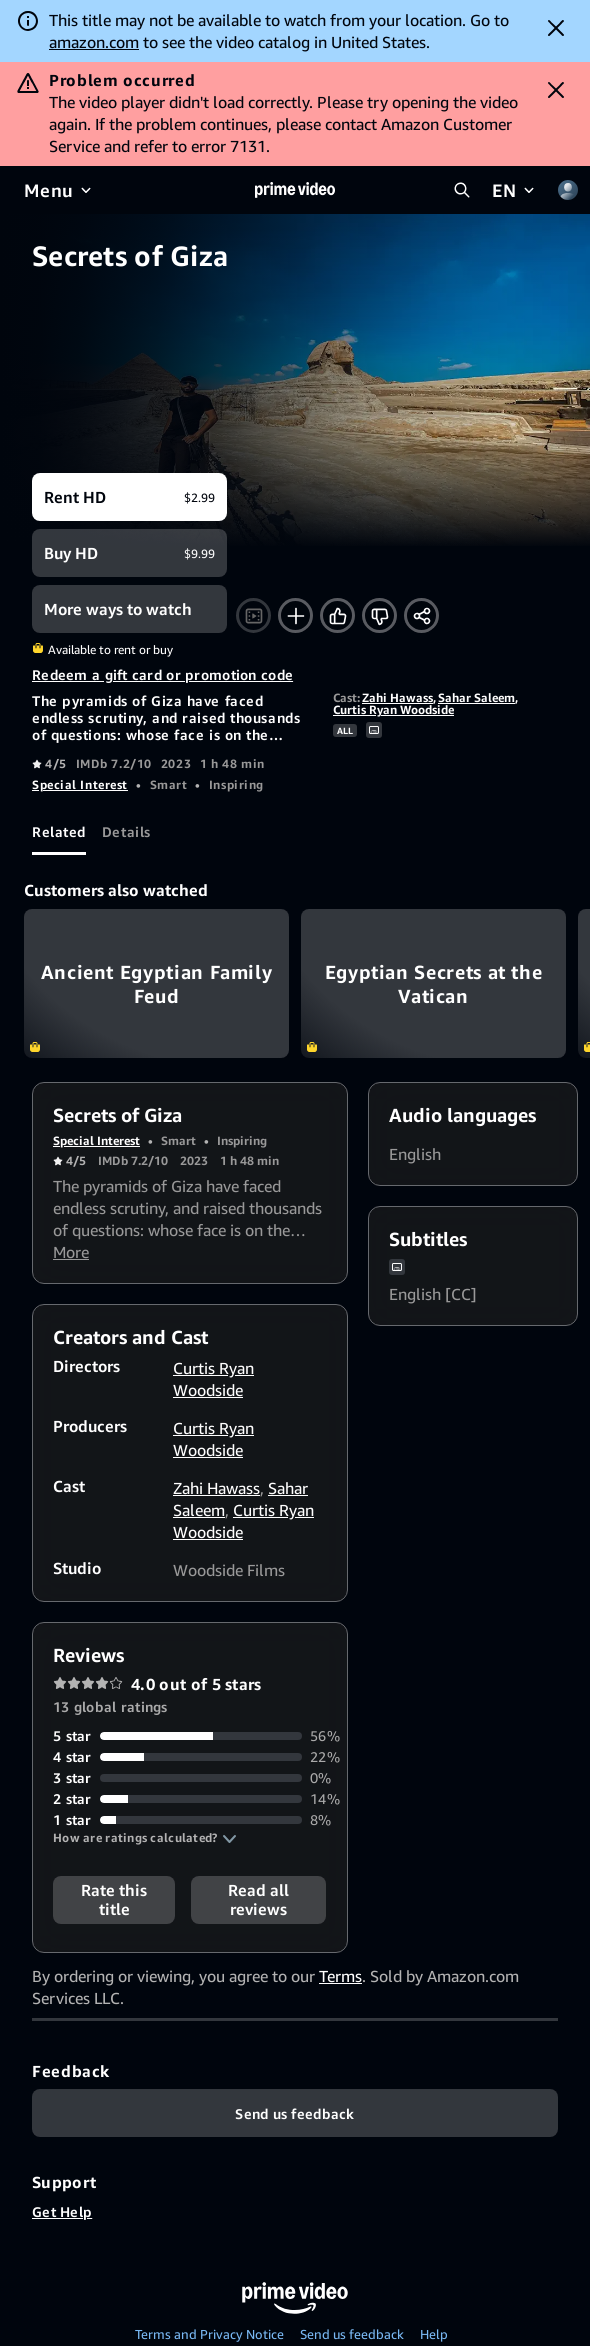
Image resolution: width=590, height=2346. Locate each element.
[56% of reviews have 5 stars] (190, 1735)
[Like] (337, 615)
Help (434, 2334)
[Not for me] (379, 615)
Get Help (62, 2211)
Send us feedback (352, 2334)
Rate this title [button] (114, 1899)
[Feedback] (295, 2113)
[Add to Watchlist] (295, 615)
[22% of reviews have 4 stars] (190, 1756)
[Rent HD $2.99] (129, 497)
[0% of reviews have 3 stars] (190, 1777)
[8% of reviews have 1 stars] (190, 1819)
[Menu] (59, 190)
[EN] (515, 190)
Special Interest (80, 784)
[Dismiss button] (556, 28)
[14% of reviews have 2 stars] (190, 1798)
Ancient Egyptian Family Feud (156, 983)
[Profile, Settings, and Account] (568, 190)
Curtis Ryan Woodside (393, 709)
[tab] (59, 831)
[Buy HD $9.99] (129, 553)
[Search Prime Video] (462, 190)
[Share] (421, 615)
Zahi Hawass (397, 697)
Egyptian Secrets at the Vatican (433, 983)
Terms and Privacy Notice (209, 2334)
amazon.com (94, 42)
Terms (340, 1976)
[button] (145, 1838)
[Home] (295, 190)
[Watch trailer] (253, 615)
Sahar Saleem (476, 697)
